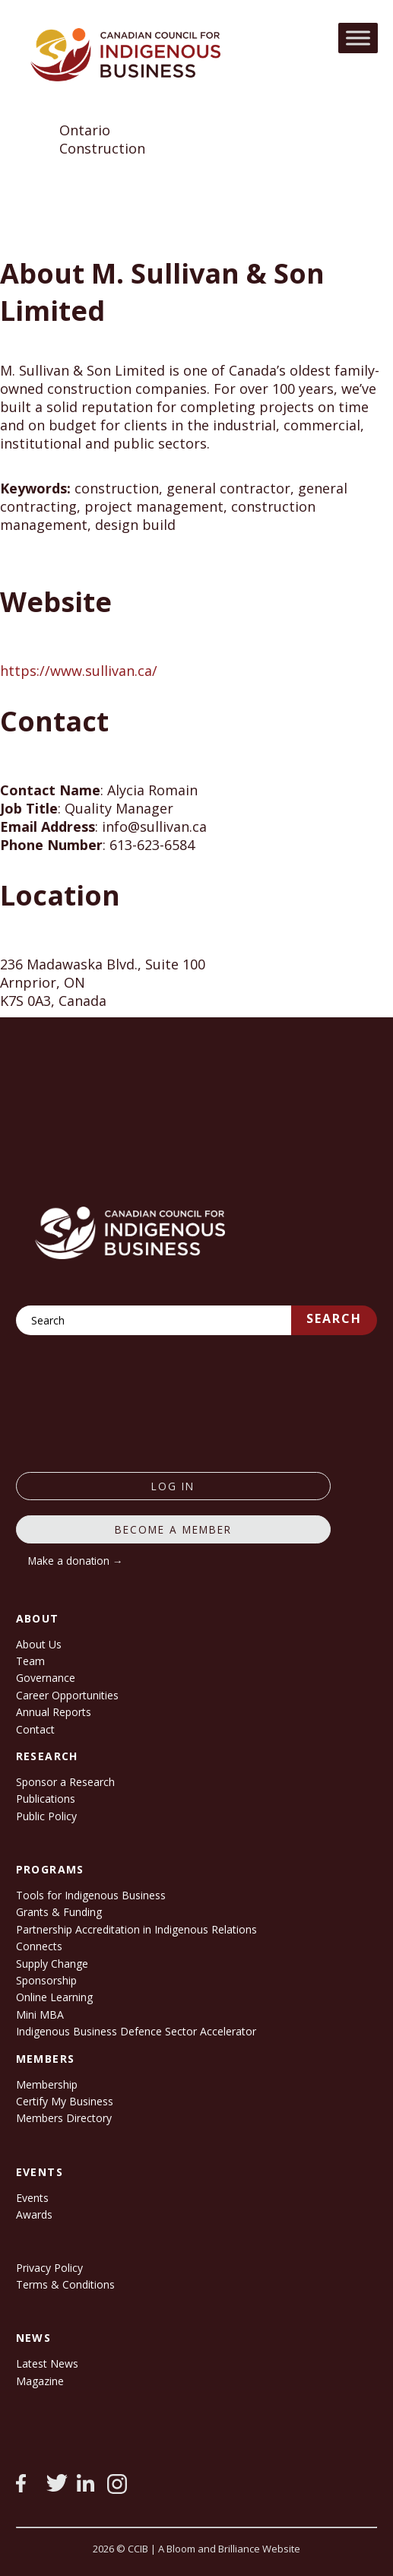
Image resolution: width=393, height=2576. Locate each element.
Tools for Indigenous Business (91, 1895)
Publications (45, 1798)
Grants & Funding (59, 1912)
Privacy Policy (49, 2267)
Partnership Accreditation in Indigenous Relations (136, 1929)
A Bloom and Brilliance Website (229, 2548)
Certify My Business (64, 2101)
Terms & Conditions (65, 2284)
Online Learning (54, 1997)
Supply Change (52, 1963)
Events (32, 2198)
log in (173, 1486)
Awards (34, 2214)
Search (334, 1318)
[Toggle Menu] (358, 37)
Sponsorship (46, 1980)
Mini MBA (40, 2014)
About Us (39, 1644)
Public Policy (46, 1816)
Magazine (40, 2381)
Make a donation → (75, 1560)
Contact (35, 1729)
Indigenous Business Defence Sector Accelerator (136, 2031)
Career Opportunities (67, 1695)
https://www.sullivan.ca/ (78, 670)
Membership (47, 2084)
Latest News (47, 2363)
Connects (39, 1946)
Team (30, 1661)
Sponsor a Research (65, 1782)
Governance (45, 1677)
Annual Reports (53, 1712)
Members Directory (64, 2118)
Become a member (173, 1529)
